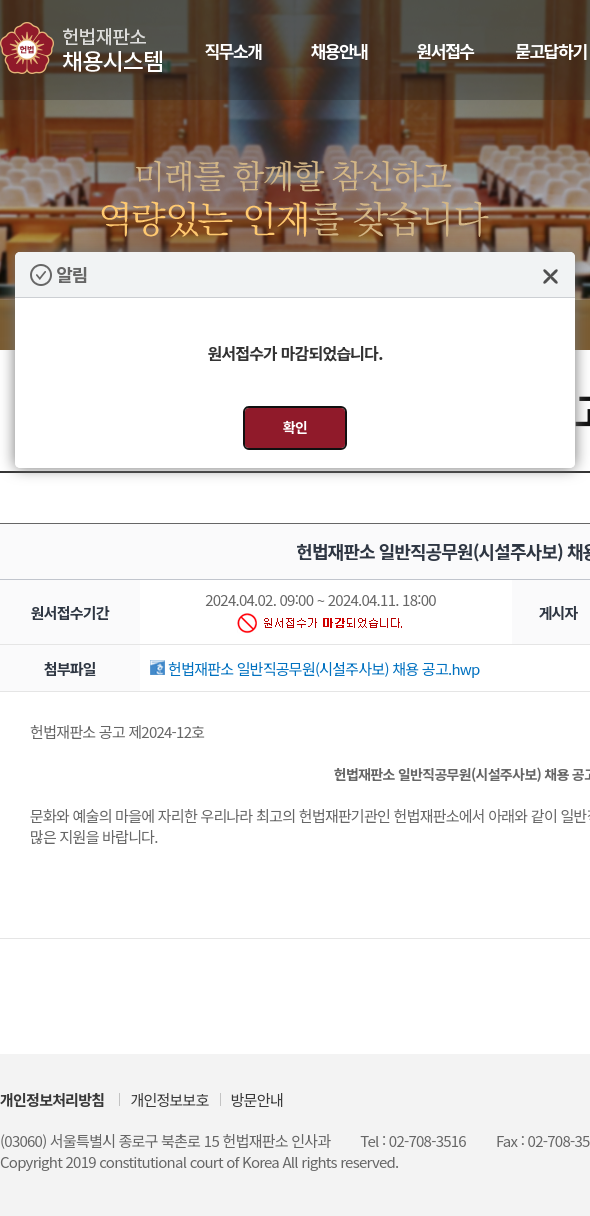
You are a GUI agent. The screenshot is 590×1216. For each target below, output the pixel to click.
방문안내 (257, 1099)
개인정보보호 (169, 1099)
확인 (295, 427)
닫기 (550, 276)
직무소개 (232, 50)
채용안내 (338, 50)
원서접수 (444, 50)
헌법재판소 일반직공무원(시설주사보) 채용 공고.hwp (315, 668)
